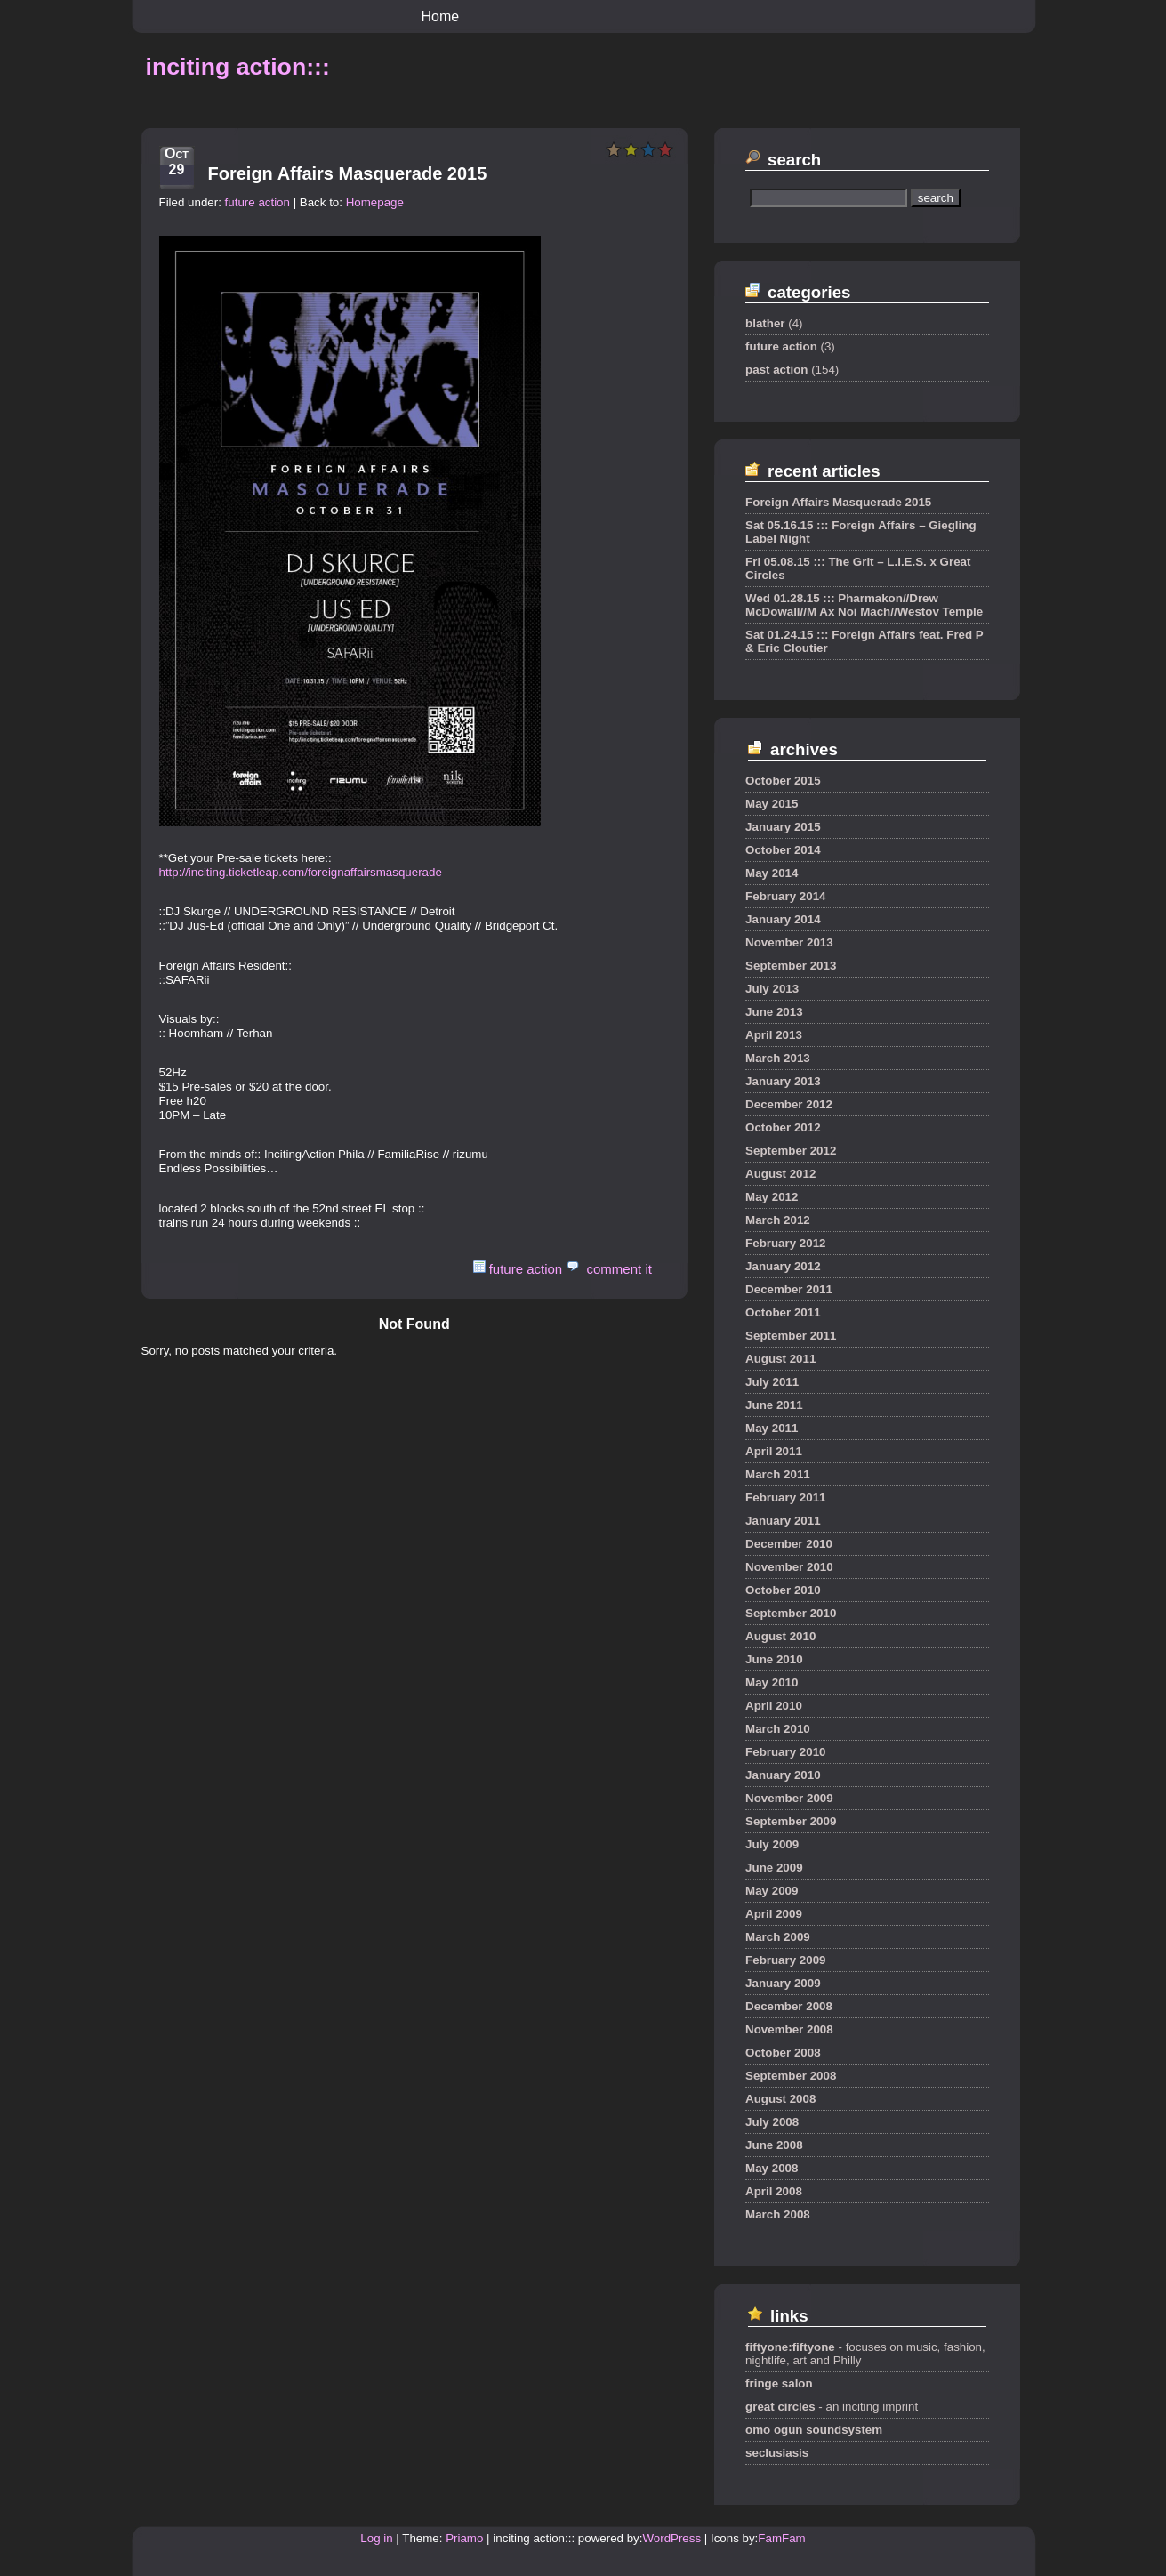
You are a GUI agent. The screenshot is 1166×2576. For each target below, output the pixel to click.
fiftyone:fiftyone (790, 2347)
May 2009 (771, 1890)
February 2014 (785, 896)
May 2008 (771, 2168)
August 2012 (780, 1173)
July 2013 (772, 988)
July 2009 (772, 1844)
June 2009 (773, 1867)
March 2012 (777, 1220)
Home (441, 16)
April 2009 (773, 1913)
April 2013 (773, 1035)
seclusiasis (776, 2452)
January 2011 (782, 1520)
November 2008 (789, 2029)
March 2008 (777, 2214)
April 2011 (773, 1451)
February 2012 (785, 1243)
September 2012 (790, 1150)
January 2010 (782, 1775)
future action (257, 202)
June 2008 (773, 2145)
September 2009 (790, 1821)
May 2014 (771, 873)
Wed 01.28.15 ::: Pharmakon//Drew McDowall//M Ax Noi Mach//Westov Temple (864, 605)
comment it (619, 1268)
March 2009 (777, 1937)
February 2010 (785, 1752)
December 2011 (788, 1289)
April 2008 (773, 2191)
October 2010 (782, 1590)
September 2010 (790, 1613)
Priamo (464, 2538)
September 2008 (790, 2075)
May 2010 (771, 1682)
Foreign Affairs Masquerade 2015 (347, 173)
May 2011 (771, 1428)
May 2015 (771, 803)
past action (776, 369)
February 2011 (785, 1497)
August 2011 (780, 1358)
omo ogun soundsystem (813, 2429)
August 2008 (780, 2098)
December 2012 (788, 1104)
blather (764, 323)
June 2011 (773, 1405)
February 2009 (785, 1960)
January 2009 (782, 1983)
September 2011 (790, 1335)
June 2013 (773, 1011)
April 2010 (773, 1705)
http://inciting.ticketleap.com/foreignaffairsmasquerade (300, 872)
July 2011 (772, 1382)
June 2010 (773, 1659)
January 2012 (782, 1266)
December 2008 (788, 2006)
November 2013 (789, 942)
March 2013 (777, 1058)
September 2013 (790, 965)
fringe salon (779, 2383)
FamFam (781, 2538)
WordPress (671, 2538)
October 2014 (782, 850)
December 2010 (788, 1543)
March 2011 (777, 1474)
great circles (780, 2406)
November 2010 (789, 1567)
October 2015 (782, 780)
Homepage (375, 202)
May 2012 (771, 1196)
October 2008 (782, 2052)
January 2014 (782, 919)
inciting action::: (238, 66)
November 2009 (789, 1798)
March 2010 (777, 1728)
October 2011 (782, 1312)
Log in (376, 2538)
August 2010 (780, 1636)
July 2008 (772, 2122)
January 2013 (782, 1081)
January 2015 (782, 826)
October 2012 (782, 1127)
